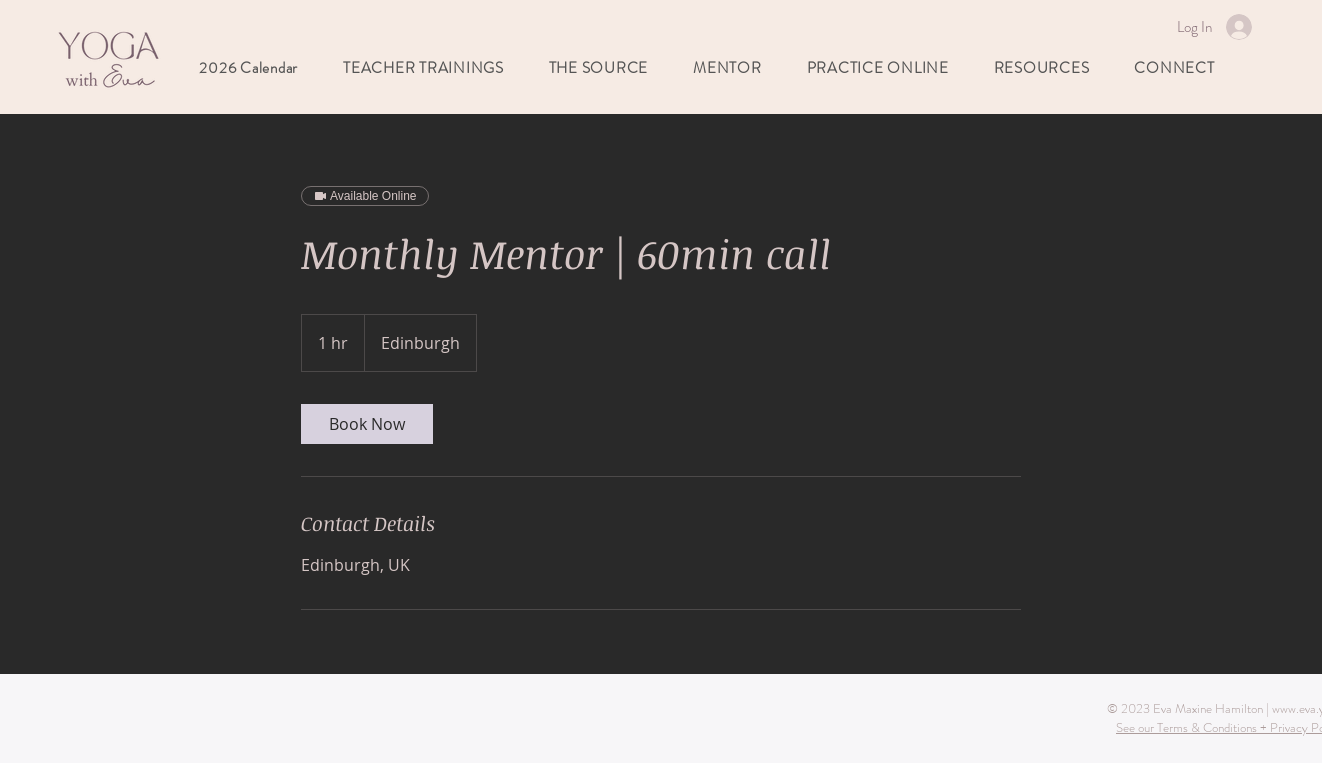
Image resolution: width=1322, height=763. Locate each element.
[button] (727, 68)
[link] (367, 424)
